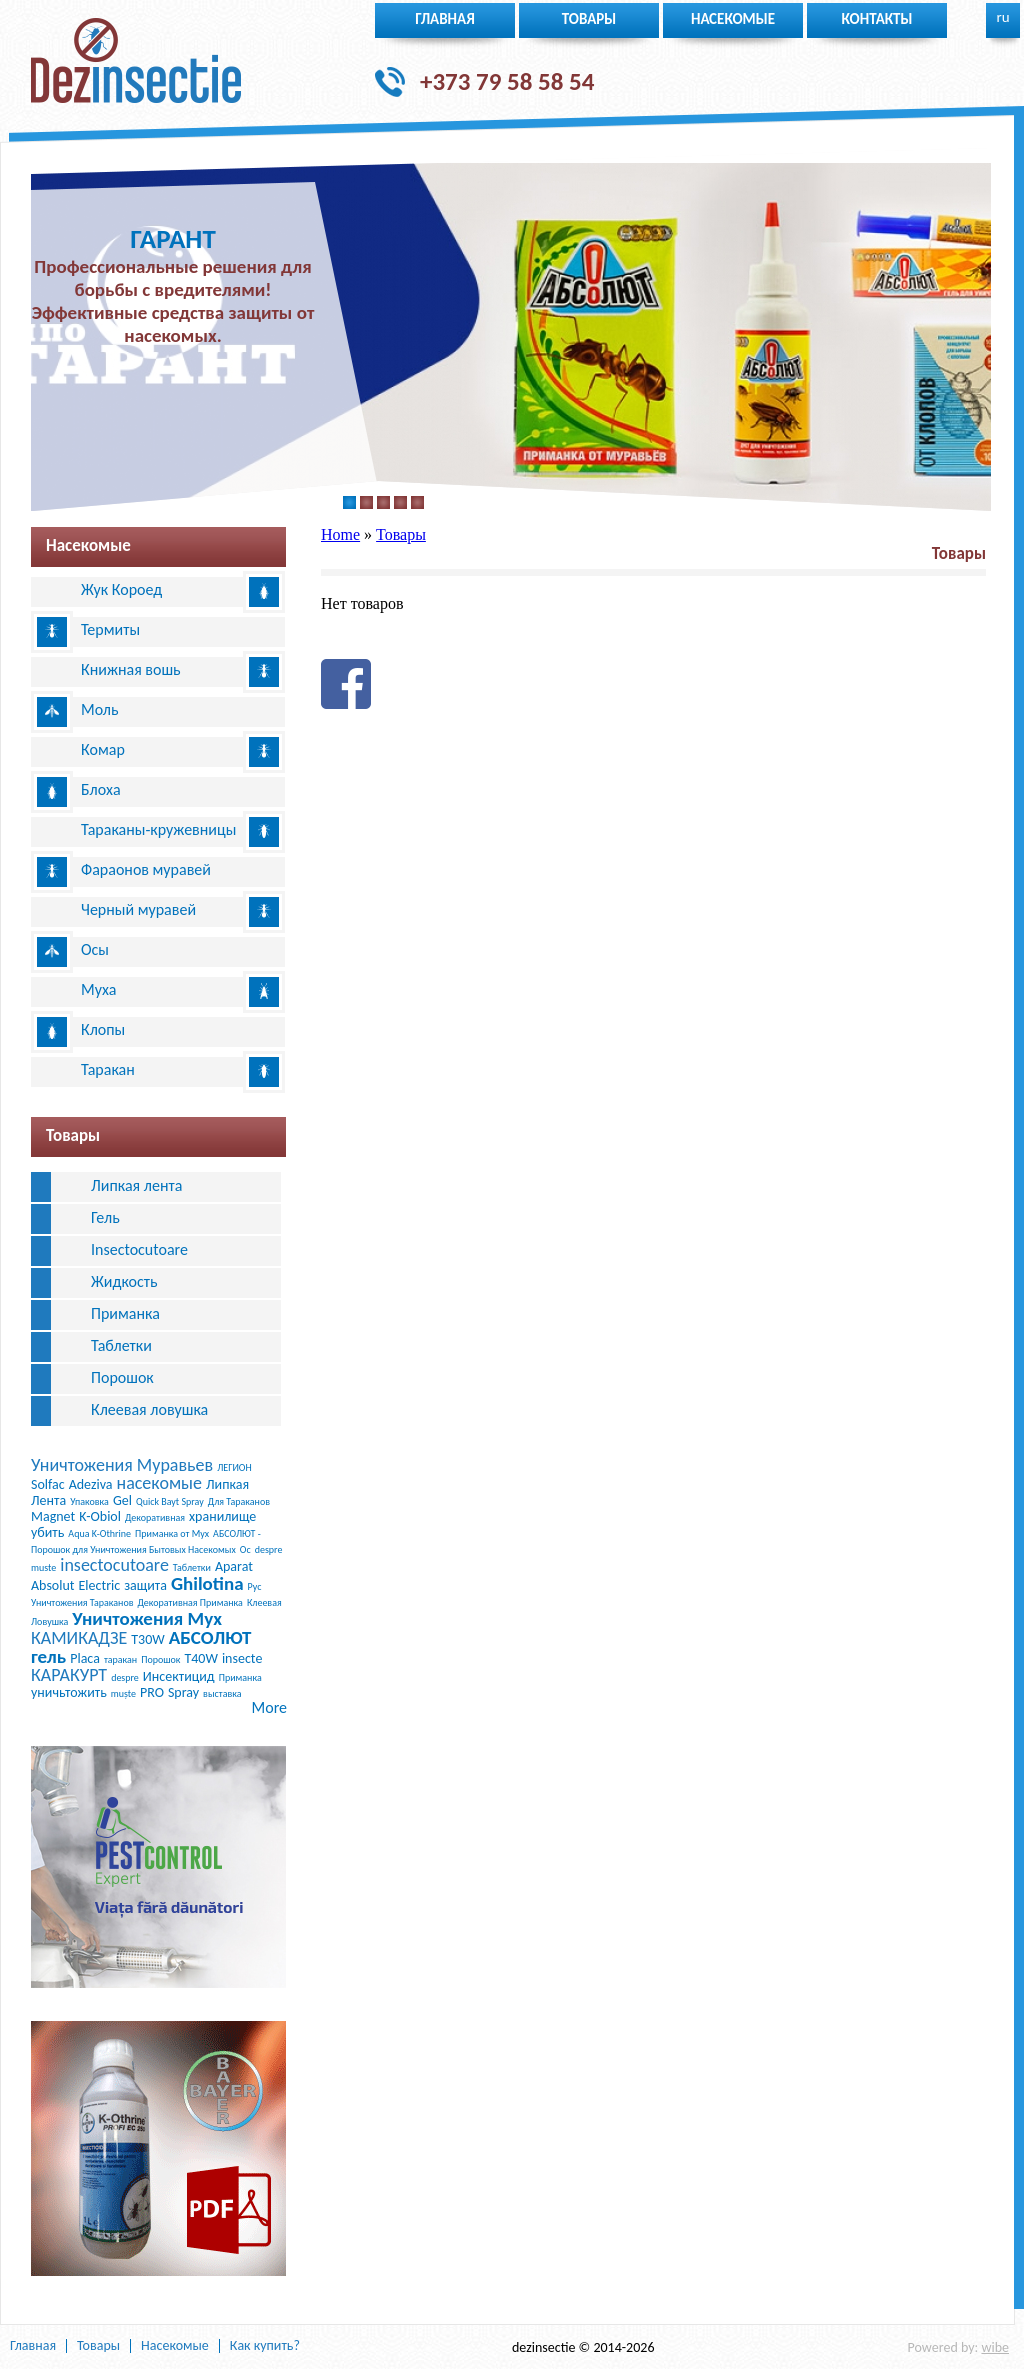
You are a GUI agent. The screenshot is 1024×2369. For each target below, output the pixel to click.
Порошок (122, 1377)
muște (123, 1693)
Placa (85, 1658)
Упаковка (89, 1501)
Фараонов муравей (146, 869)
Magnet (53, 1516)
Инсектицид (179, 1676)
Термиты (110, 629)
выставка (222, 1693)
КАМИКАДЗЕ (79, 1638)
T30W (147, 1639)
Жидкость (124, 1281)
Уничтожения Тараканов (82, 1602)
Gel (122, 1500)
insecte (242, 1658)
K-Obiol (100, 1516)
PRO (152, 1692)
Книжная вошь (131, 669)
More (269, 1707)
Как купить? (265, 2346)
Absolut (53, 1585)
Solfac (48, 1484)
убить (47, 1532)
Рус (255, 1586)
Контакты (877, 19)
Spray (183, 1692)
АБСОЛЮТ (210, 1637)
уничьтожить (69, 1692)
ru (1002, 17)
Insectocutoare (139, 1249)
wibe (995, 2347)
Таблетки (121, 1345)
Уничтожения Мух (147, 1618)
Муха (99, 989)
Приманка (125, 1313)
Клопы (103, 1029)
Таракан (108, 1069)
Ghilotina (207, 1583)
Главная (445, 19)
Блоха (101, 789)
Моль (100, 709)
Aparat (234, 1566)
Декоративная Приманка (190, 1602)
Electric (100, 1585)
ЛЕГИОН (234, 1467)
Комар (103, 749)
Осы (95, 949)
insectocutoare (114, 1565)
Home (340, 534)
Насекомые (733, 19)
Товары (589, 19)
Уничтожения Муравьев (122, 1465)
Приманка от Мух (172, 1533)
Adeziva (91, 1484)
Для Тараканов (239, 1501)
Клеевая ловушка (149, 1409)
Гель (105, 1217)
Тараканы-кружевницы (158, 829)
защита (145, 1585)
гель (48, 1656)
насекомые (160, 1483)
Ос (245, 1549)
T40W (200, 1658)
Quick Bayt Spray (170, 1501)
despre (125, 1677)
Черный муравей (138, 909)
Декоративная (155, 1517)
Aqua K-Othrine (99, 1533)
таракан (120, 1659)
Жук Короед (121, 589)
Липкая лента (136, 1185)
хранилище (222, 1516)
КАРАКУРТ (69, 1675)
